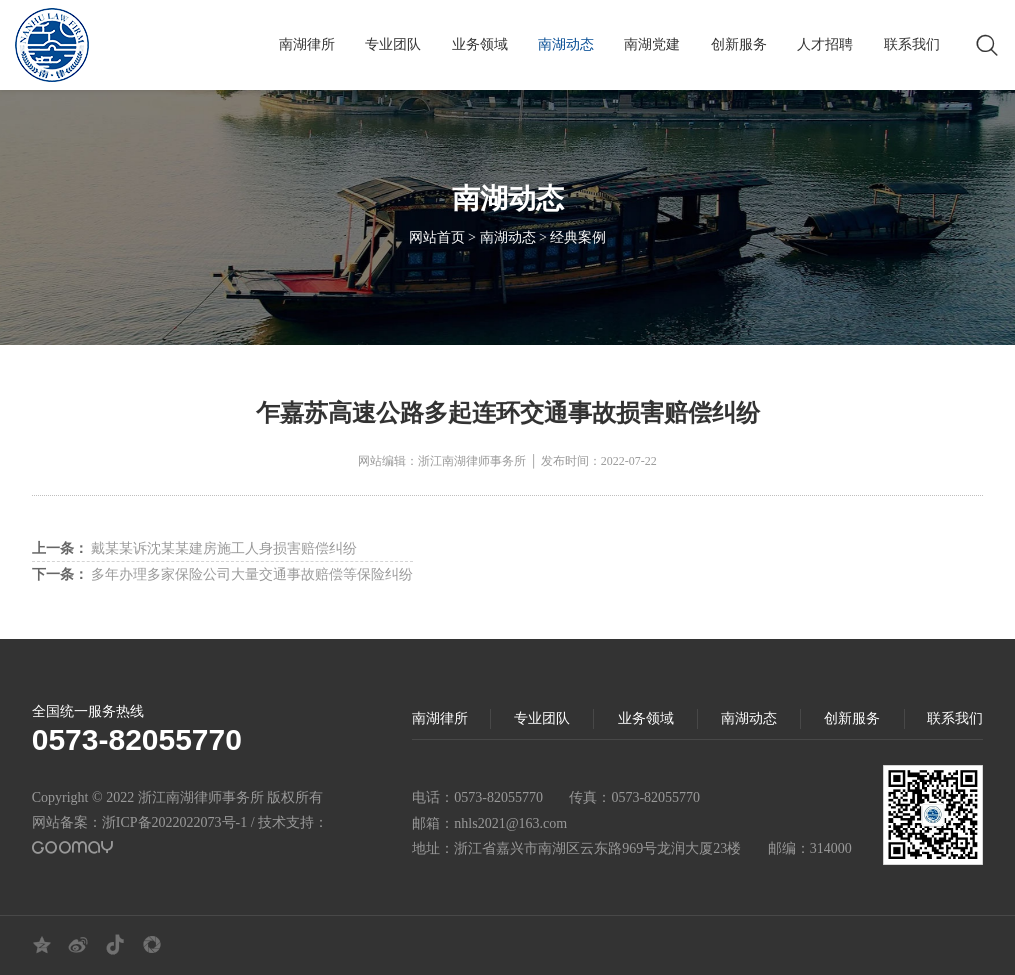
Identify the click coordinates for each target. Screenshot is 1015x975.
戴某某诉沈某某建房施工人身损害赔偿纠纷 (195, 548)
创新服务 (739, 44)
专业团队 (393, 44)
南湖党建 (652, 44)
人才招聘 (825, 44)
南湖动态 (566, 44)
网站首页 (437, 239)
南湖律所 (307, 44)
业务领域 (480, 44)
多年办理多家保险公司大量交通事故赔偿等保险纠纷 (223, 574)
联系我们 (912, 44)
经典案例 (578, 239)
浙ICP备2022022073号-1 (174, 822)
